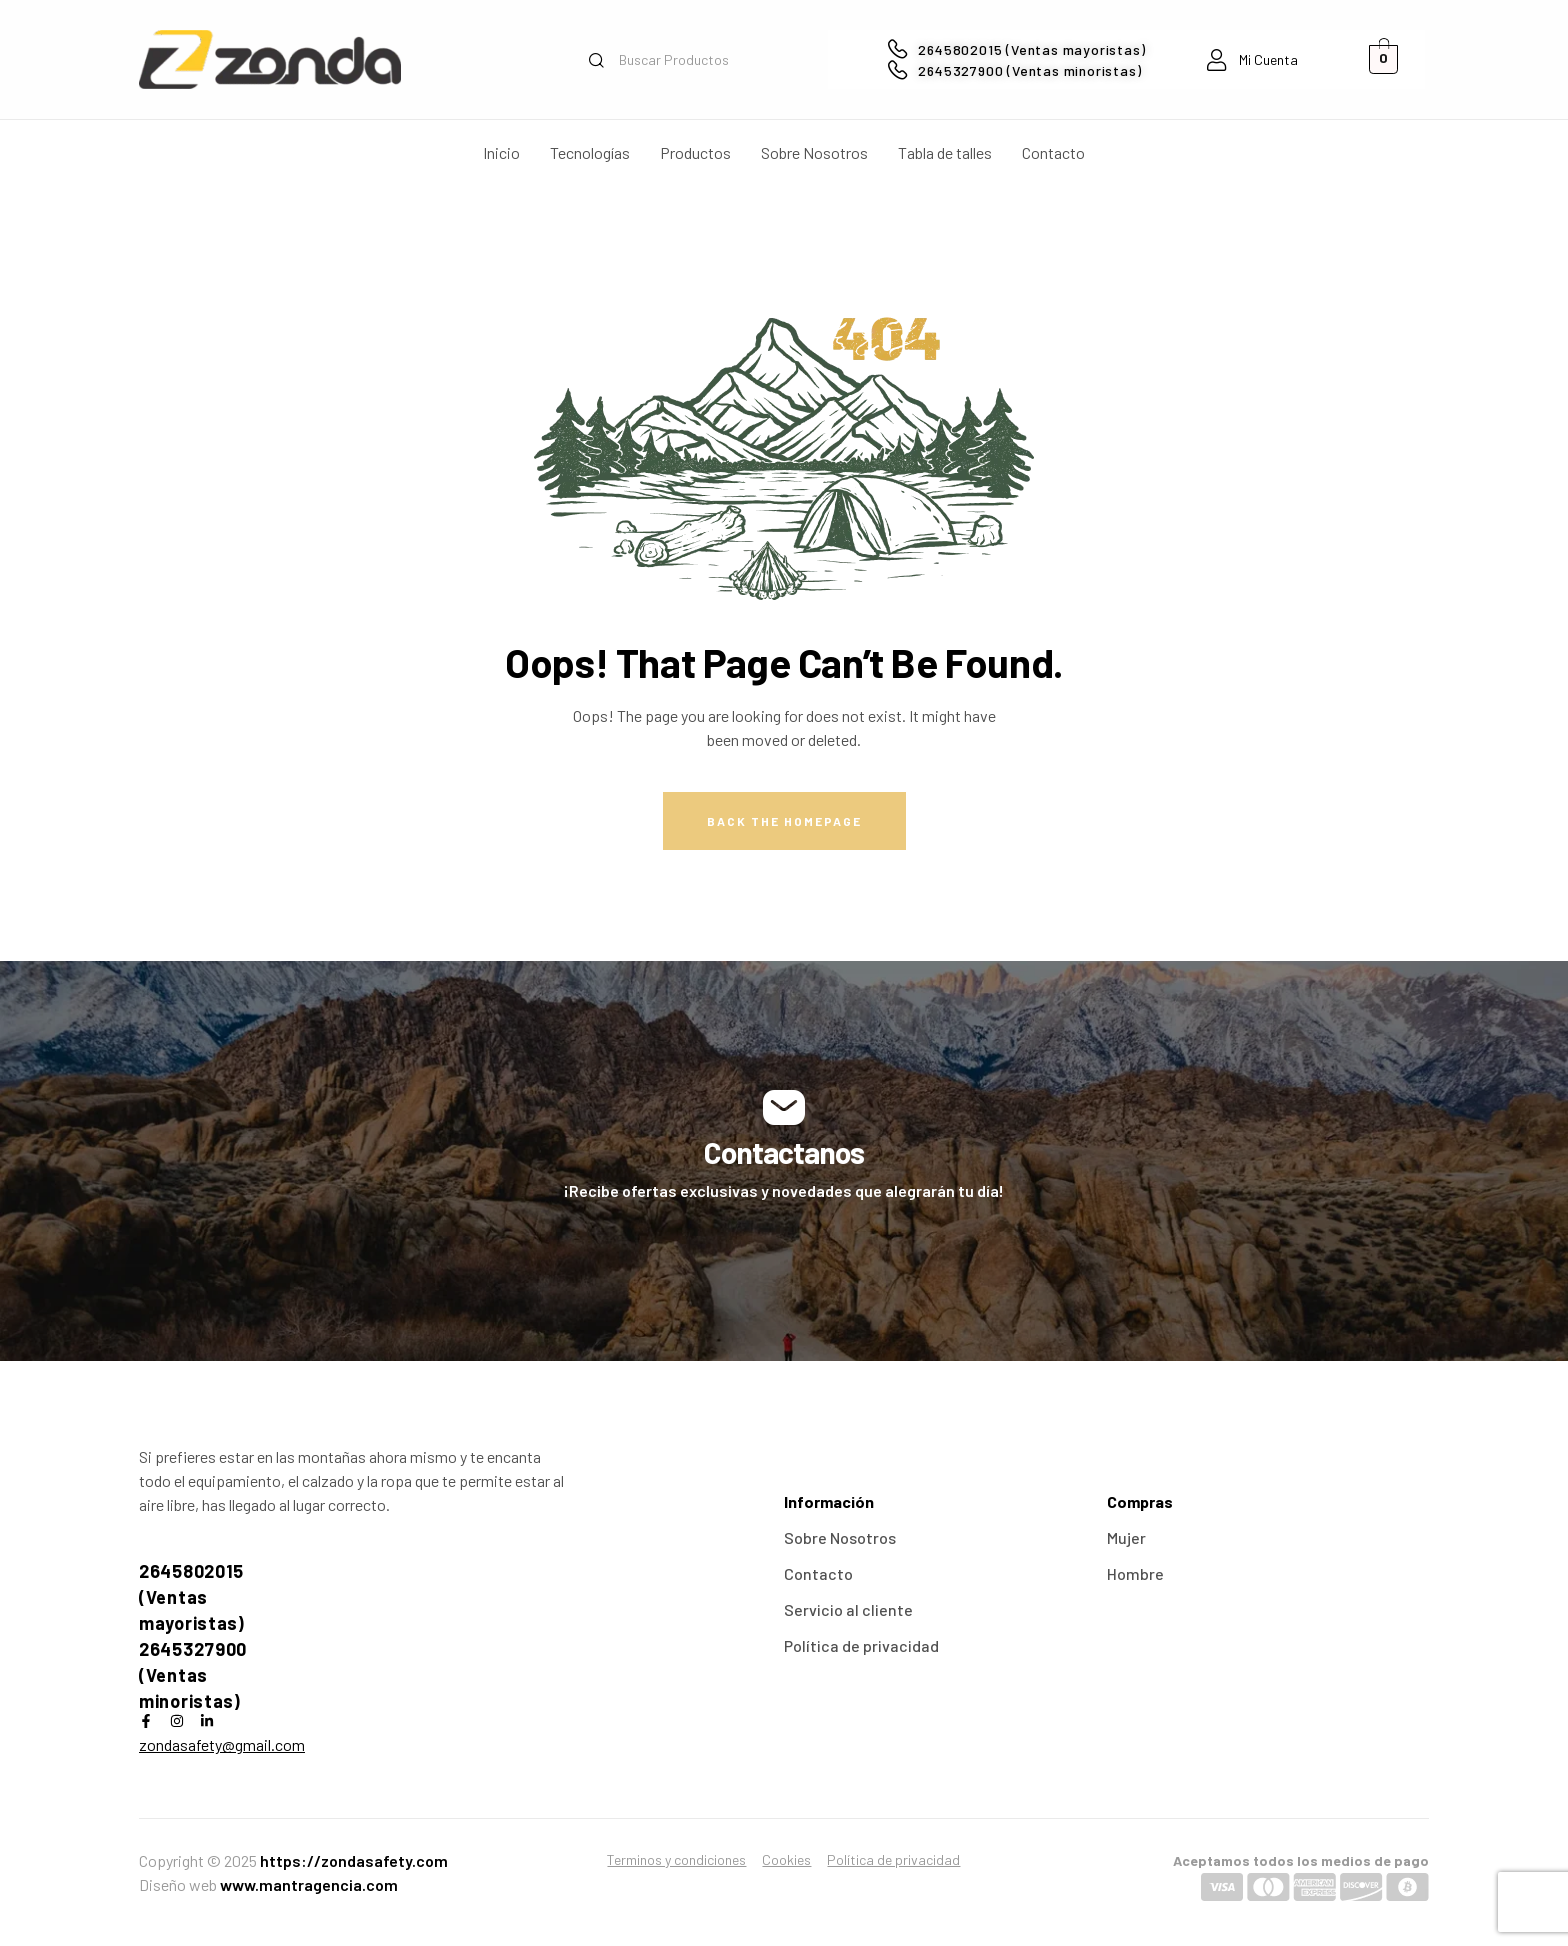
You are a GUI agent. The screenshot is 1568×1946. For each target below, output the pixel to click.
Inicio (501, 152)
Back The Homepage (784, 821)
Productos (695, 152)
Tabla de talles (945, 152)
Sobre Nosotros (814, 152)
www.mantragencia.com (309, 1884)
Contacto (1053, 152)
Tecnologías (590, 152)
